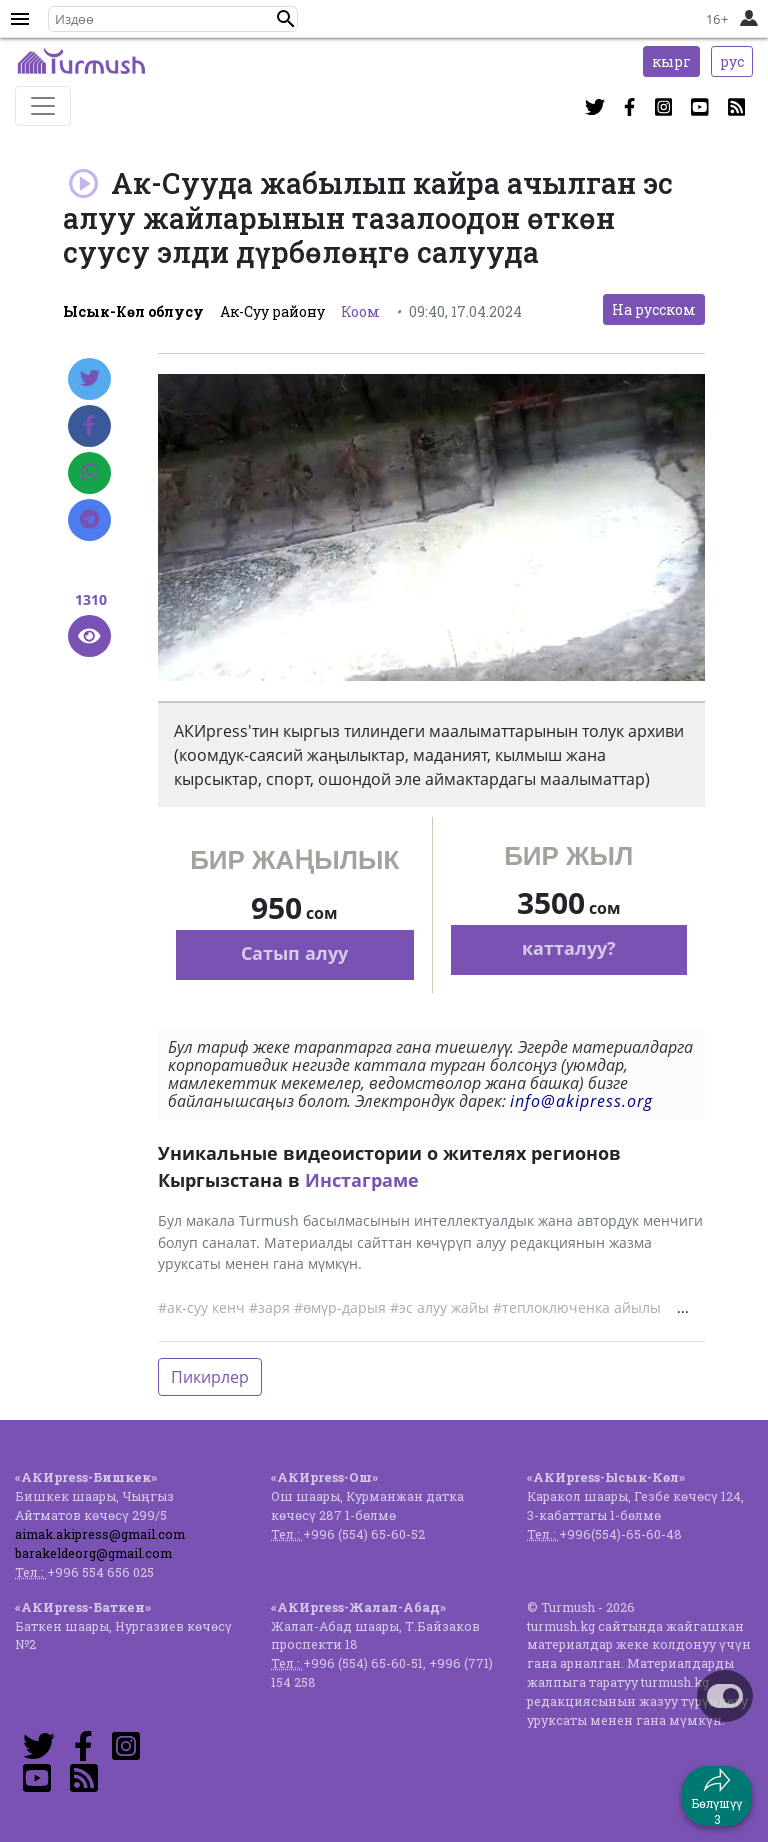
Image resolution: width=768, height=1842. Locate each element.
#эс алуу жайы (439, 1307)
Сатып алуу (294, 953)
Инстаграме (362, 1180)
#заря (269, 1307)
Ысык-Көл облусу (133, 311)
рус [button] (732, 61)
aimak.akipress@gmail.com (100, 1534)
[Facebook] (89, 426)
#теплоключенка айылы (577, 1307)
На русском (654, 309)
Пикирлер (210, 1377)
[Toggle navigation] (43, 106)
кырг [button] (671, 61)
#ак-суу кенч (201, 1307)
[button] (286, 19)
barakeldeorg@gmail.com (93, 1553)
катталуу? (569, 948)
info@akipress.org (581, 1101)
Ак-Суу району (272, 311)
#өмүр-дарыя (340, 1307)
